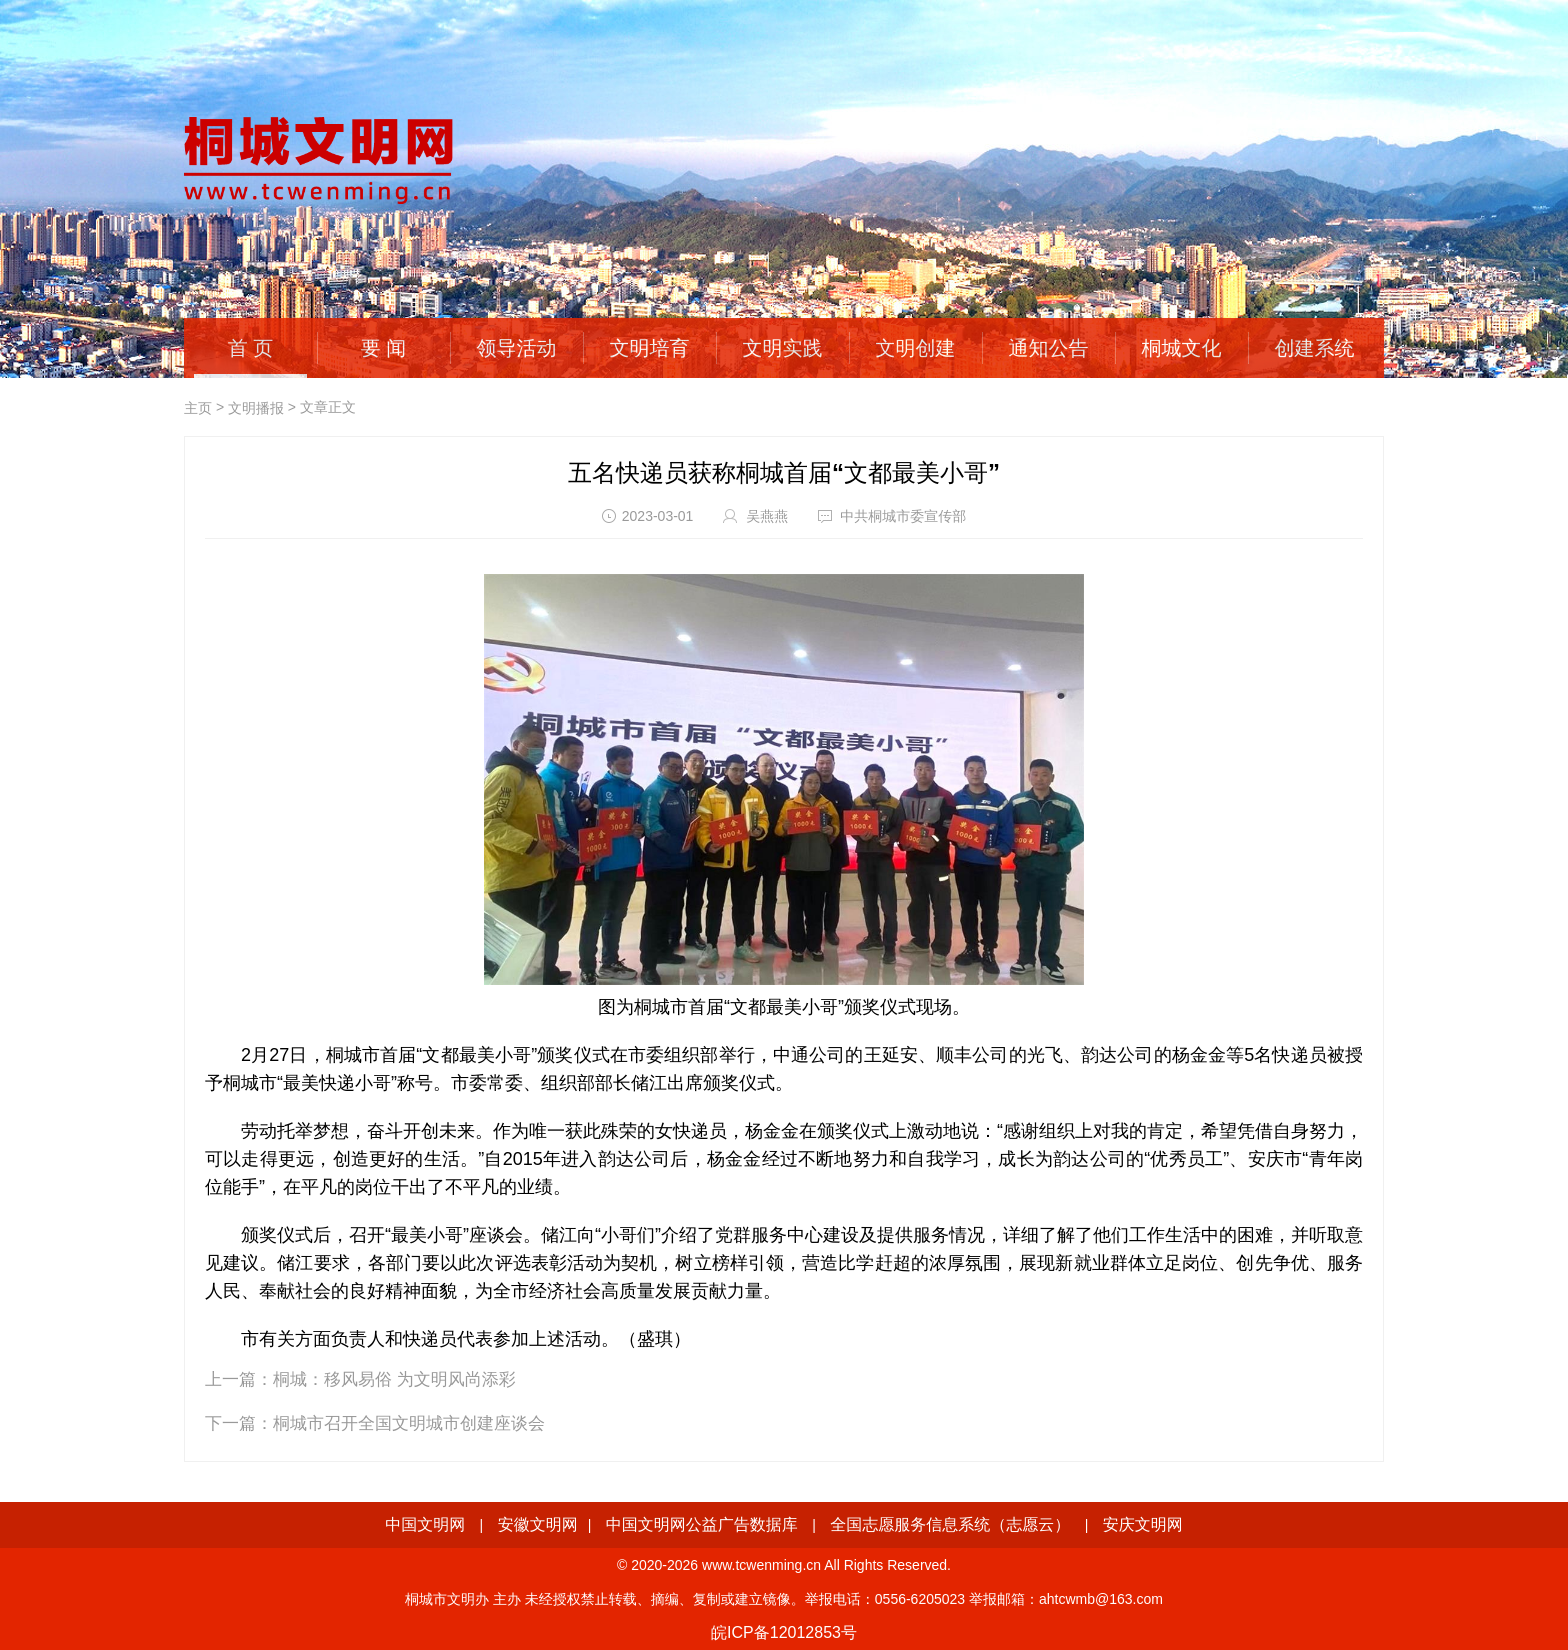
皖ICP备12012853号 (784, 1632)
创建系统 (1315, 348)
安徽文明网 (538, 1524)
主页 (198, 408)
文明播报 (256, 408)
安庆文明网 (1143, 1524)
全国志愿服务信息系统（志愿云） (950, 1524)
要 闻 (384, 348)
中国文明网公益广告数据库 (702, 1524)
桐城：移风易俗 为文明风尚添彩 (394, 1379)
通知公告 (1049, 348)
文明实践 (783, 348)
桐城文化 (1182, 348)
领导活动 (517, 348)
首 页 (251, 348)
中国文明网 (425, 1524)
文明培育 (650, 348)
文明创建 (916, 348)
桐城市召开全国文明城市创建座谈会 (409, 1423)
